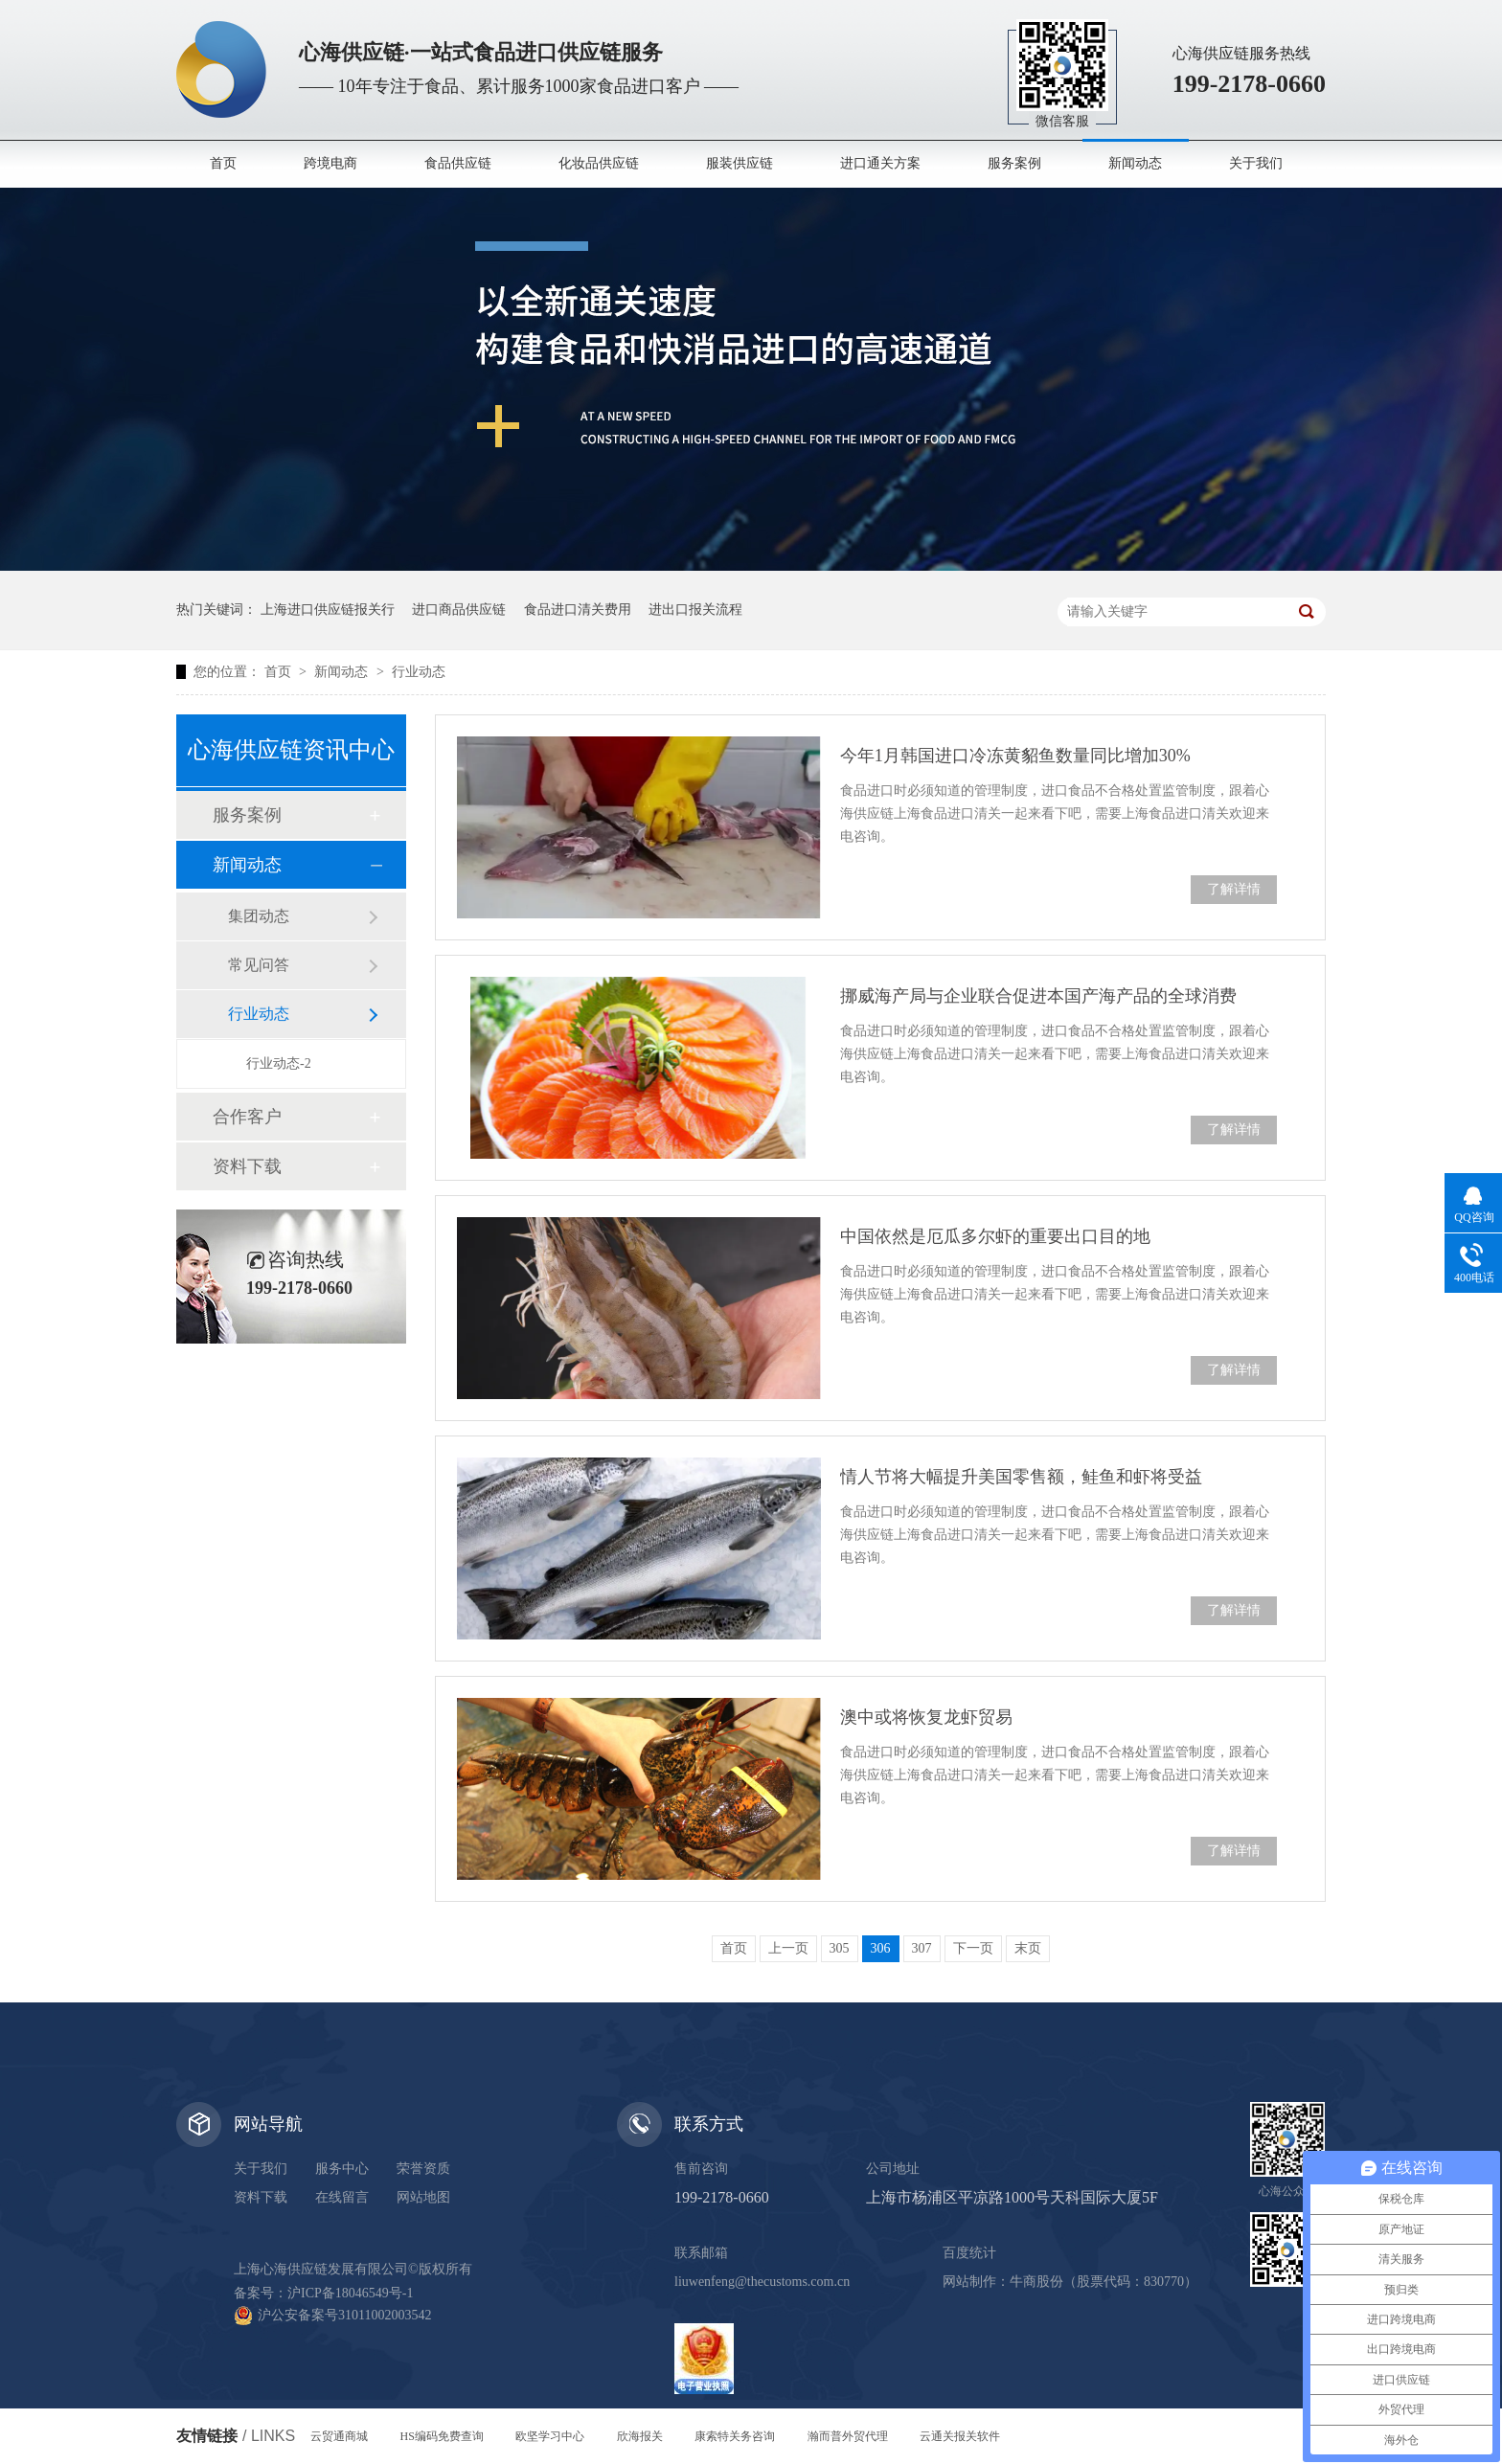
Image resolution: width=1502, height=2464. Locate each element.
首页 (223, 163)
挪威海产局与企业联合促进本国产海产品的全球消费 (1038, 996)
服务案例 (1014, 163)
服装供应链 (739, 163)
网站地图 (423, 2197)
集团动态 (258, 916)
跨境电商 (330, 163)
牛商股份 (1036, 2281)
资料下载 (247, 1166)
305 (840, 1948)
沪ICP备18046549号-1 (350, 2293)
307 (922, 1948)
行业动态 (418, 672)
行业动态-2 (278, 1063)
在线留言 (342, 2197)
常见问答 (258, 965)
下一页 (973, 1948)
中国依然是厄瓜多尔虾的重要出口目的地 (995, 1236)
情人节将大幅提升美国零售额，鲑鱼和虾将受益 (1021, 1476)
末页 (1027, 1948)
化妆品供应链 (598, 163)
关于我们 (1256, 163)
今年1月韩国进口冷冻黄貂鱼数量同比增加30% (1015, 755)
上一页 (788, 1948)
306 (881, 1948)
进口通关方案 (880, 163)
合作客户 (247, 1116)
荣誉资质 (423, 2168)
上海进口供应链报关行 (328, 609)
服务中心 (342, 2168)
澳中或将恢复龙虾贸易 (926, 1717)
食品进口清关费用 (577, 609)
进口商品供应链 (459, 609)
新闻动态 (1135, 163)
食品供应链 (457, 163)
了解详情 (1234, 889)
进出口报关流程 (695, 609)
